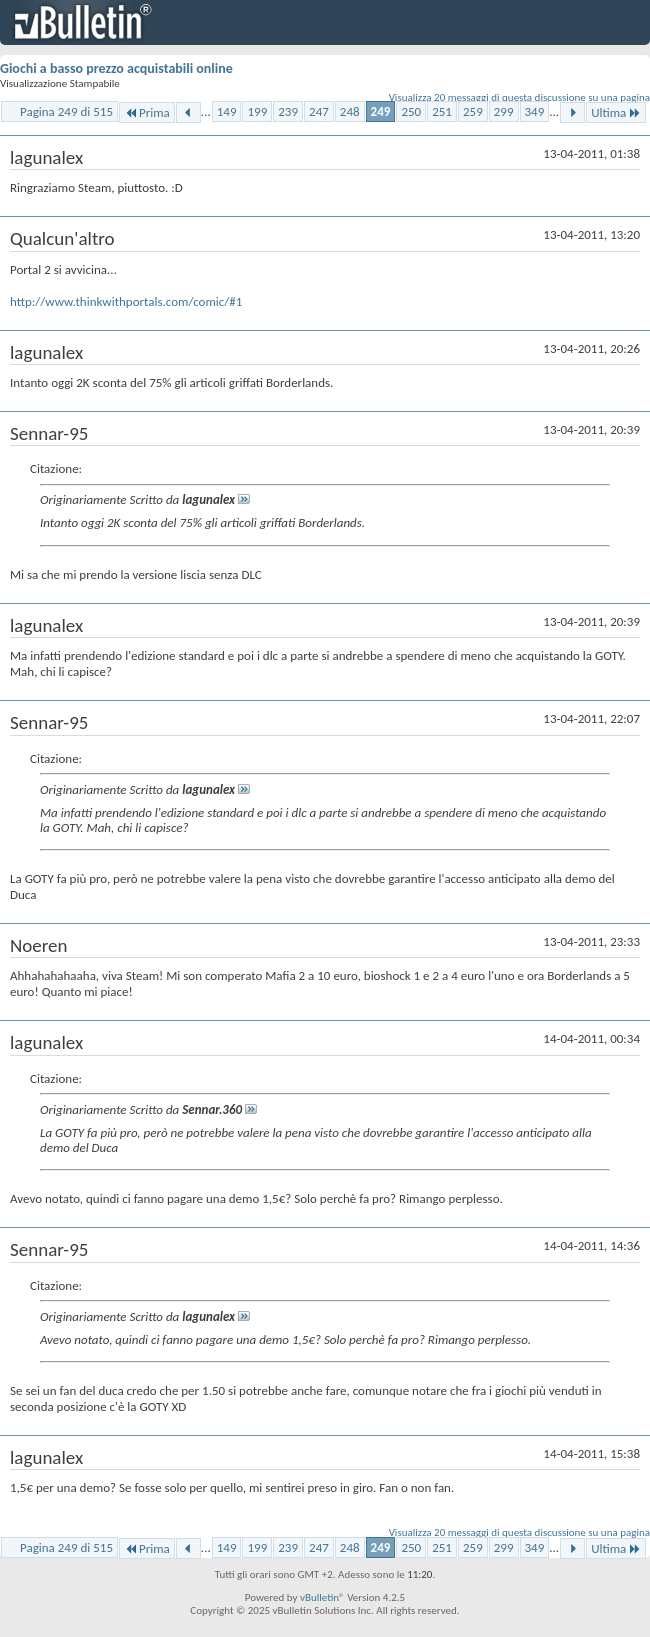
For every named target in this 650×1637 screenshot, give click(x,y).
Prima (147, 112)
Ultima (616, 112)
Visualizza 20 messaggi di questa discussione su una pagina (519, 97)
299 (504, 111)
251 (442, 111)
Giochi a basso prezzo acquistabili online (116, 68)
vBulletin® (322, 1597)
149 (227, 111)
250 (411, 111)
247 (319, 111)
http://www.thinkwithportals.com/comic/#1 (126, 301)
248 (350, 111)
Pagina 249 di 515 (66, 111)
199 (257, 111)
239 (288, 111)
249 (381, 111)
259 (473, 111)
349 (535, 111)
